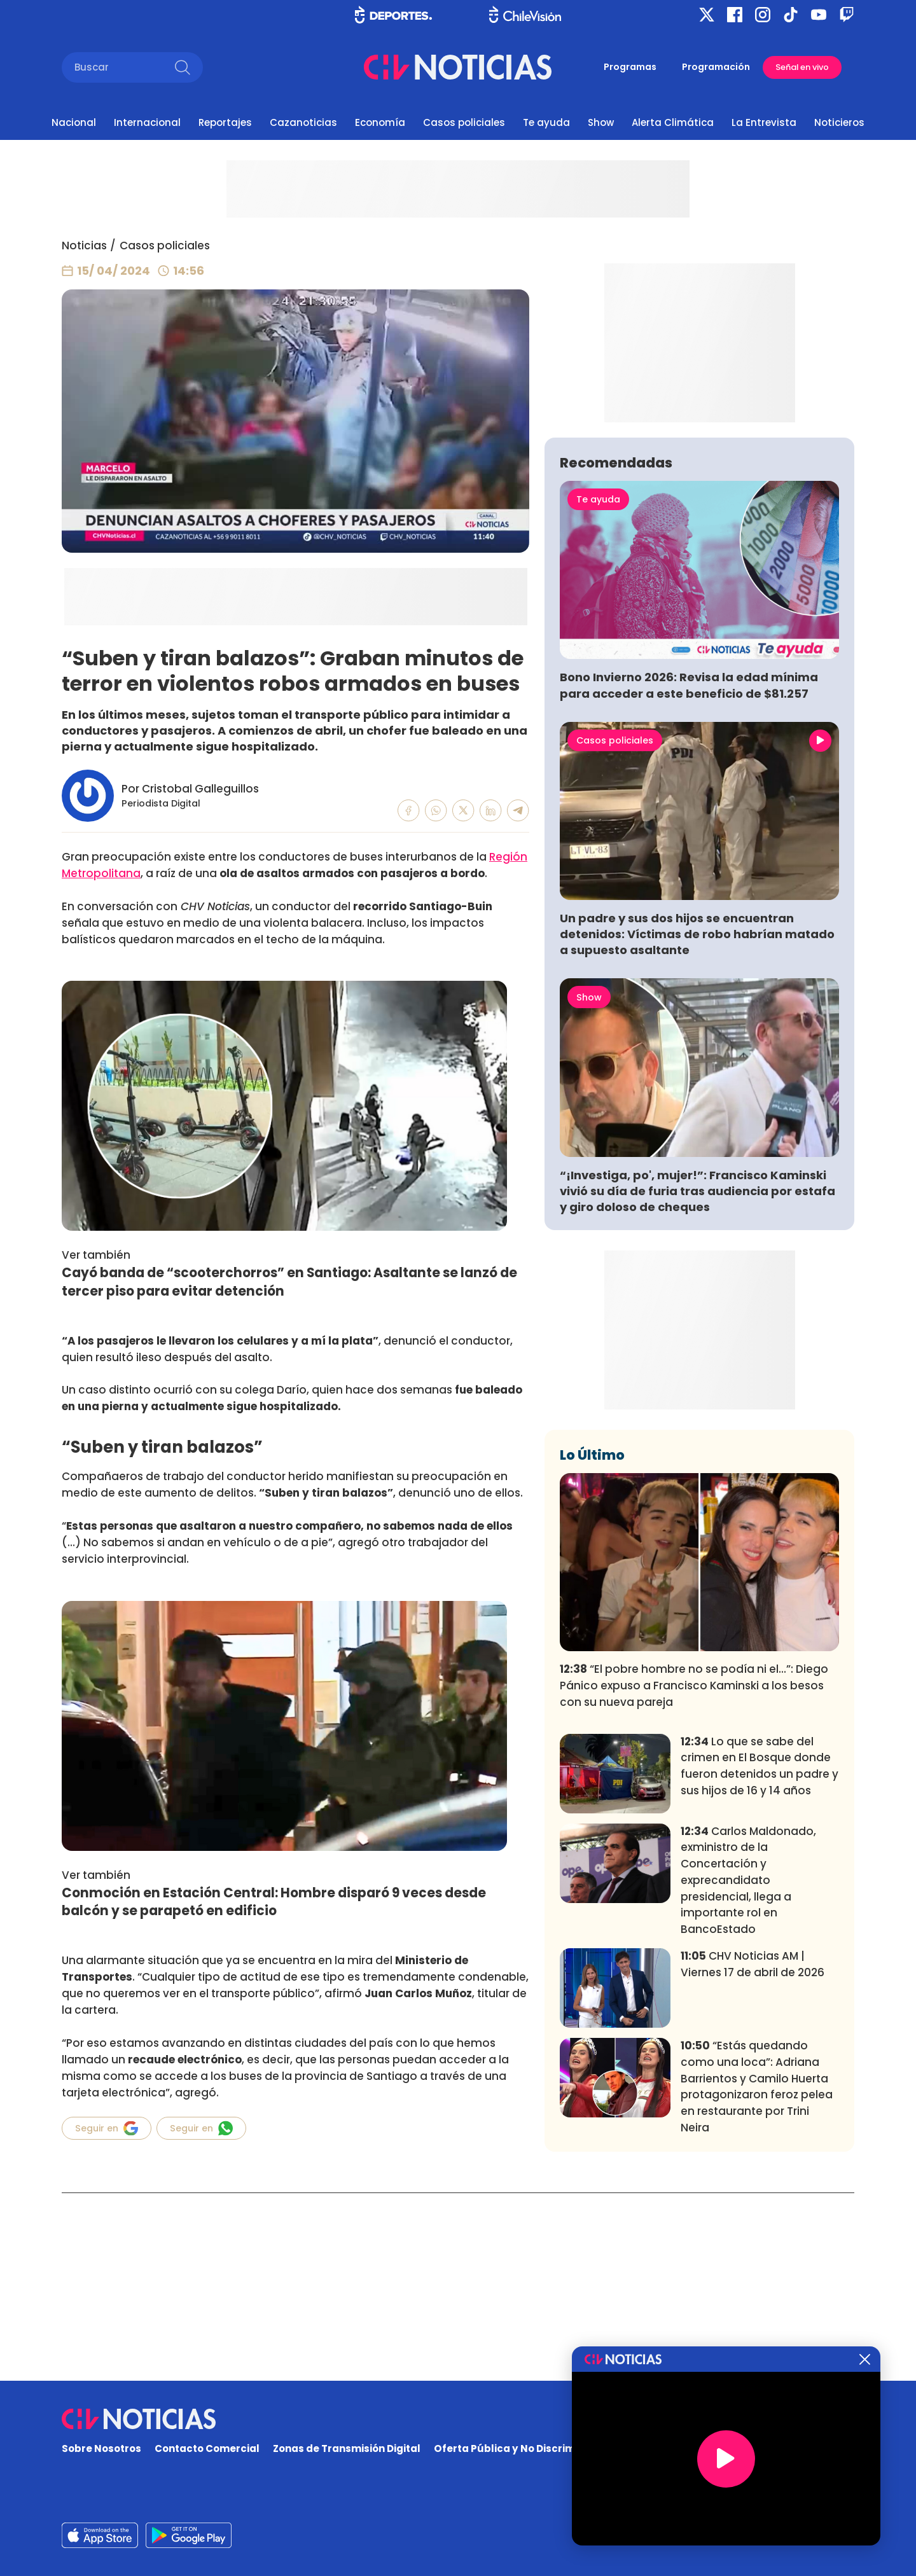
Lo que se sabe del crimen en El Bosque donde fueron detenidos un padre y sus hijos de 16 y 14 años (759, 1954)
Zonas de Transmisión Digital (346, 2448)
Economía (380, 122)
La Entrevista (764, 122)
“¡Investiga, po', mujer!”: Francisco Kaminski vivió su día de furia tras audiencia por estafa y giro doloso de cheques (697, 1379)
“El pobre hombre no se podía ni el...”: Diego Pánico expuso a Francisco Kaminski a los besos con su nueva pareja (694, 1874)
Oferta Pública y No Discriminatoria (525, 2448)
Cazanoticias (303, 122)
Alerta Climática (673, 122)
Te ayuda (546, 122)
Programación (716, 66)
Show (601, 122)
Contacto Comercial (207, 2448)
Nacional (74, 122)
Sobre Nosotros (101, 2448)
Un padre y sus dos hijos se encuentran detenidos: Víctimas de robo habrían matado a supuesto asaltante (697, 1122)
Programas (630, 66)
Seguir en (106, 2128)
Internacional (147, 122)
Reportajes (225, 122)
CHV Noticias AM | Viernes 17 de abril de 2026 (752, 2152)
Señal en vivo (802, 67)
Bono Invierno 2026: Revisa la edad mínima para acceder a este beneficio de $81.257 (689, 873)
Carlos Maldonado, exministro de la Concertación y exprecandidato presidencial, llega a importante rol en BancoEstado (748, 2068)
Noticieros (839, 122)
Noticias (84, 245)
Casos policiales (464, 122)
